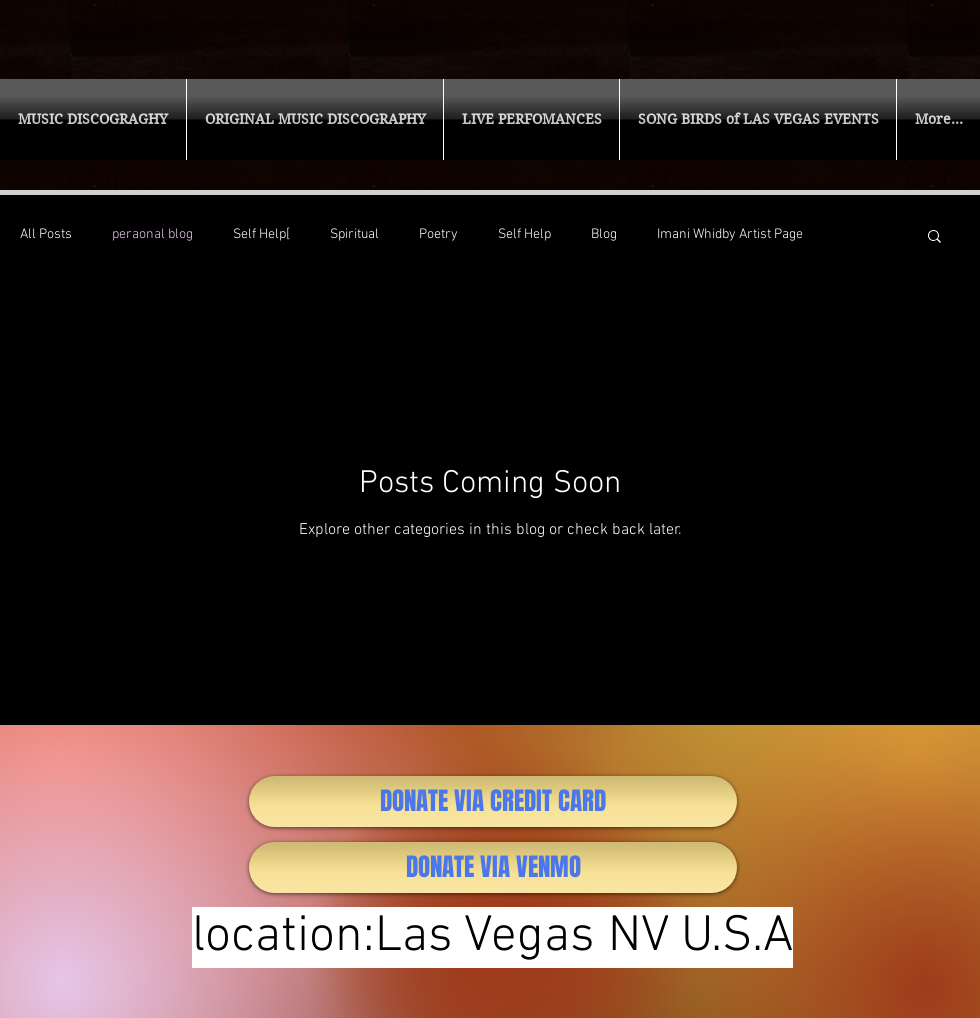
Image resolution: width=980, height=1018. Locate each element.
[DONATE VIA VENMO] (493, 867)
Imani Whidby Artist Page (730, 234)
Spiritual (354, 234)
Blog (604, 234)
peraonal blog (152, 234)
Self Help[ (261, 234)
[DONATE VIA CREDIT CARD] (493, 801)
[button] (93, 119)
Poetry (438, 234)
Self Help (524, 234)
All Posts (46, 234)
